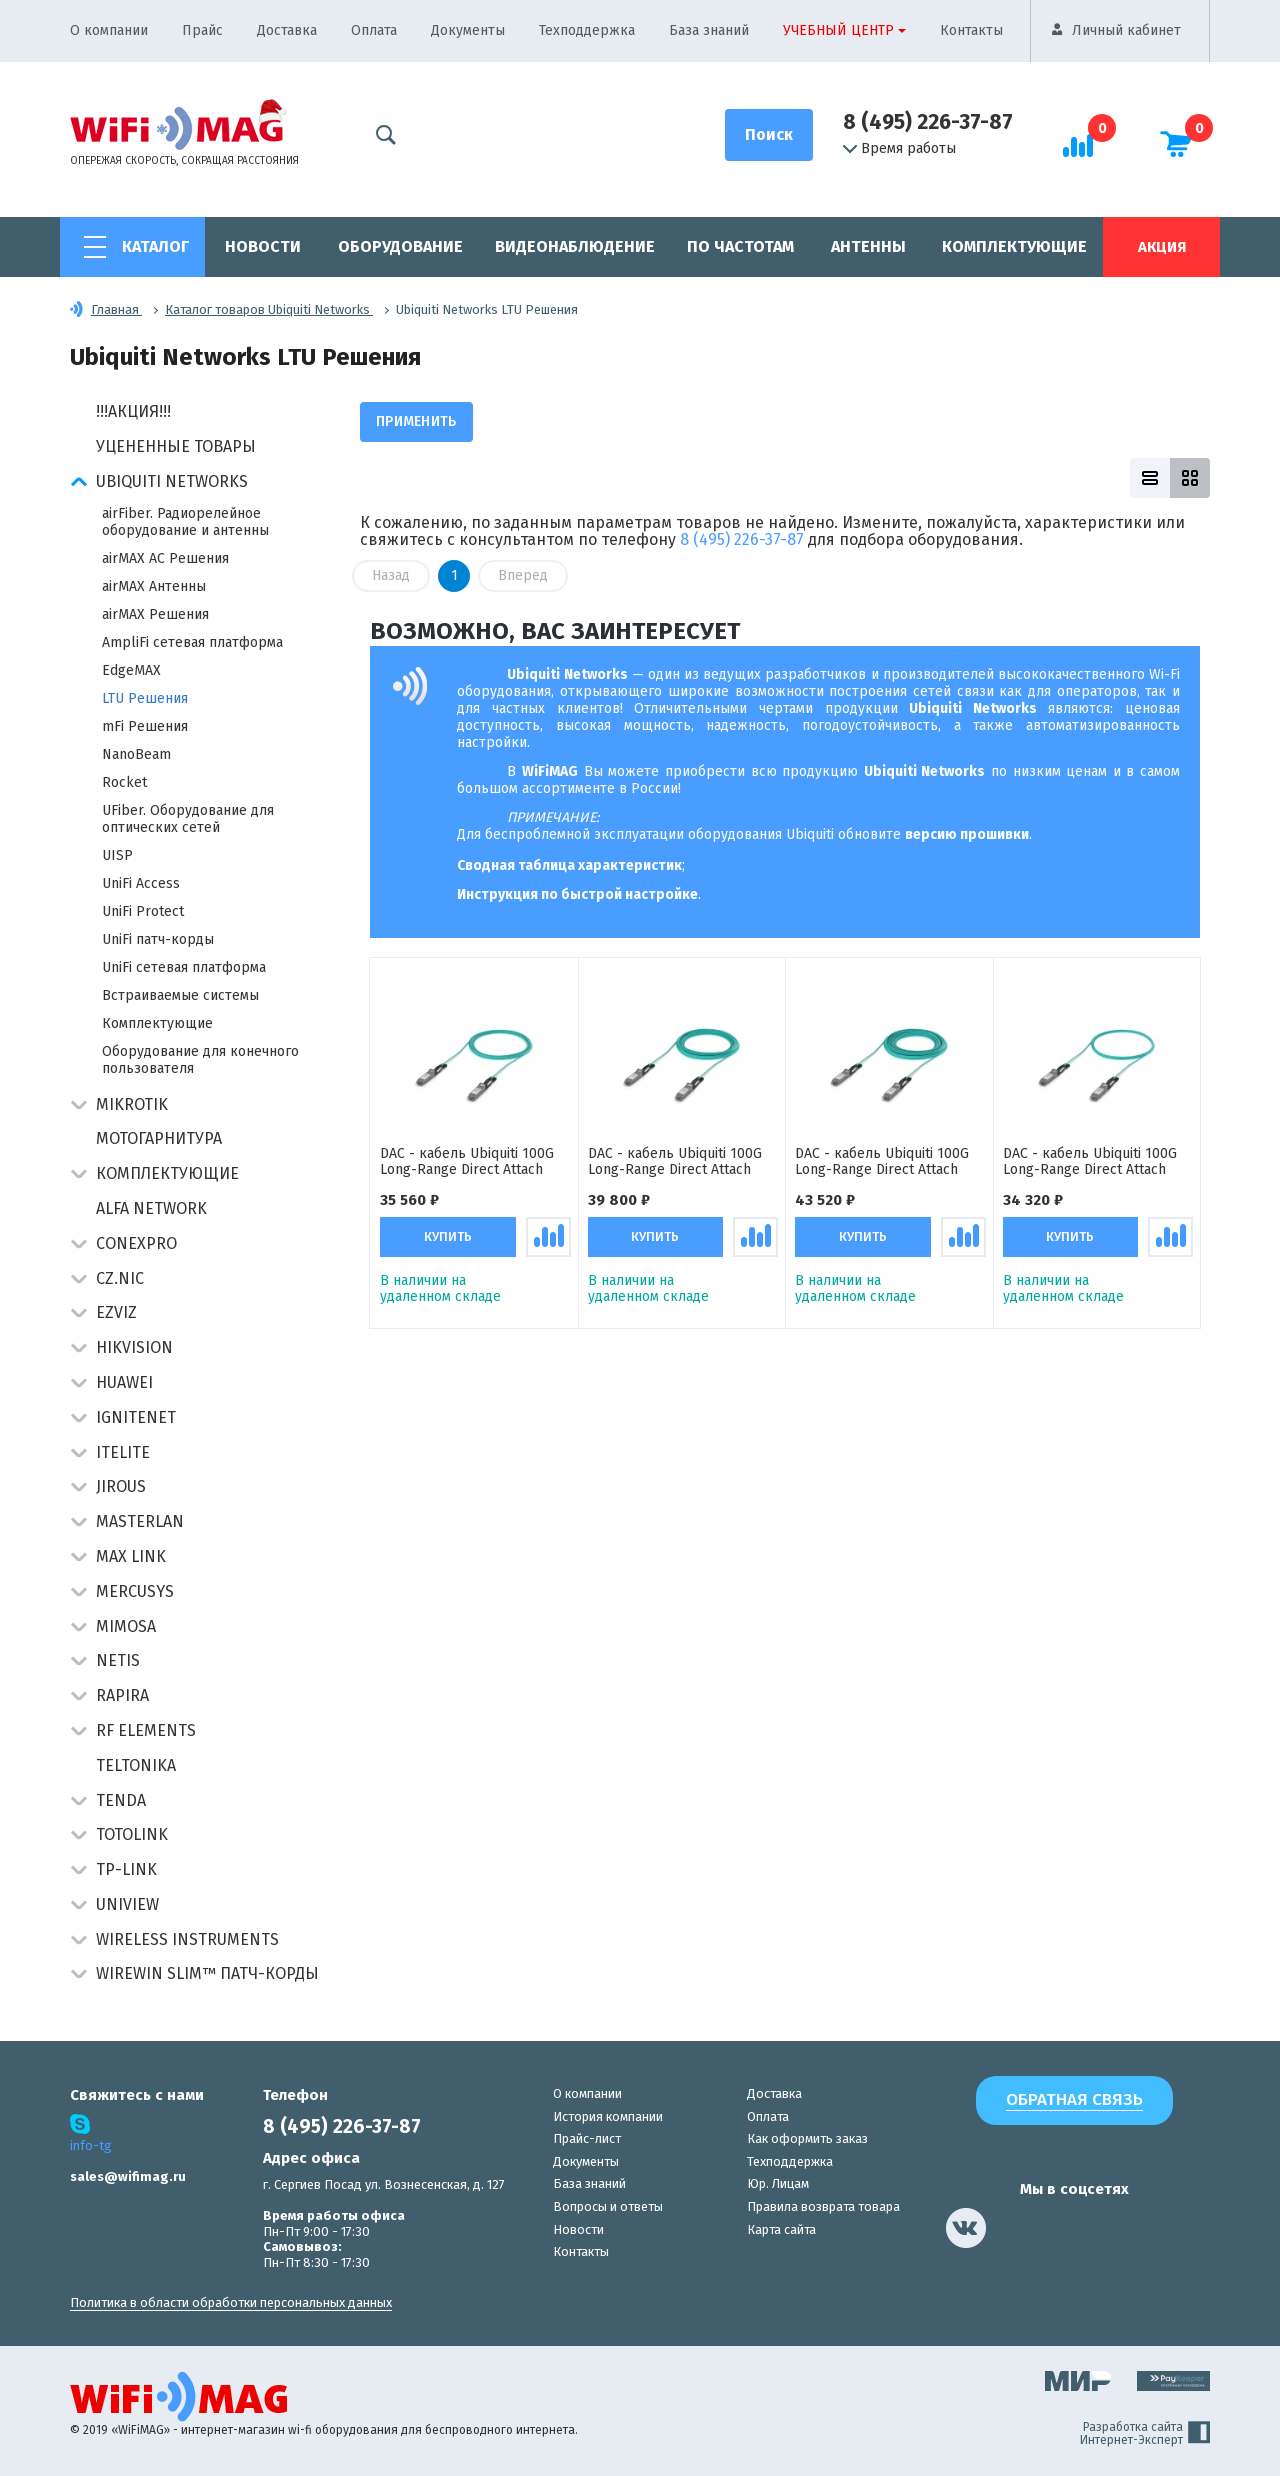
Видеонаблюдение (575, 246)
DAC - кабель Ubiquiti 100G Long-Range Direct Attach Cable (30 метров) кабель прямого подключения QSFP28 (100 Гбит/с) (882, 1163)
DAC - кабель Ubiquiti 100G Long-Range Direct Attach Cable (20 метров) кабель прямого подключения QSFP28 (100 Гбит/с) (675, 1163)
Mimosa (126, 1626)
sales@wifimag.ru (128, 2176)
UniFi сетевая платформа (184, 967)
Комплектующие (1014, 246)
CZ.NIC (120, 1278)
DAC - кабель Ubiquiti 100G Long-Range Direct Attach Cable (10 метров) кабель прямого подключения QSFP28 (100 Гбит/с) (467, 1163)
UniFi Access (141, 883)
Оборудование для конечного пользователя (200, 1060)
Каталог (155, 246)
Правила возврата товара (823, 2206)
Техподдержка (587, 30)
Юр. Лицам (778, 2183)
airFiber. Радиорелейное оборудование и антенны (185, 522)
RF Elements (146, 1730)
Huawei (124, 1382)
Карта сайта (781, 2229)
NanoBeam (136, 754)
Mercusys (135, 1591)
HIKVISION (134, 1347)
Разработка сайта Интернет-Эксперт (1145, 2434)
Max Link (131, 1556)
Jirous (121, 1486)
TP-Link (126, 1869)
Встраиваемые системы (180, 995)
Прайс (202, 30)
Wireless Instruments (187, 1939)
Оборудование (400, 246)
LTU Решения (145, 698)
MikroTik (132, 1104)
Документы (468, 30)
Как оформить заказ (807, 2138)
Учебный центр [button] (838, 30)
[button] (78, 483)
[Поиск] (769, 135)
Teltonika (136, 1765)
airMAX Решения (155, 614)
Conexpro (136, 1243)
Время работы (899, 149)
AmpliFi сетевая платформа (192, 642)
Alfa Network (151, 1208)
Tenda (121, 1800)
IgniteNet (136, 1417)
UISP (117, 855)
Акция (1162, 247)
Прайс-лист (587, 2138)
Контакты (971, 30)
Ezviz (116, 1312)
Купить (448, 1238)
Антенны (868, 246)
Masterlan (140, 1521)
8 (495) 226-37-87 (928, 122)
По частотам (740, 246)
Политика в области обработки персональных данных (231, 2302)
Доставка (287, 30)
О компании (109, 30)
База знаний (709, 30)
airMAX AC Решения (165, 558)
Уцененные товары (176, 446)
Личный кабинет (1126, 30)
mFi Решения (145, 726)
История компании (608, 2116)
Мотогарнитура (159, 1138)
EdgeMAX (131, 670)
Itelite (123, 1452)
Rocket (124, 782)
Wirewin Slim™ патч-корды (207, 1973)
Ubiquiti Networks (172, 481)
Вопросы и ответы (608, 2206)
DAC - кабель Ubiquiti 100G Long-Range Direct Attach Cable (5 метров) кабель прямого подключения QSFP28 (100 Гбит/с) (1090, 1163)
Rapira (122, 1695)
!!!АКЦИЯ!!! (133, 411)
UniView (127, 1904)
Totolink (132, 1834)
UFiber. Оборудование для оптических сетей (188, 819)
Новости (263, 246)
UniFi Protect (143, 911)
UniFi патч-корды (158, 939)
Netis (118, 1660)
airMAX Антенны (154, 586)
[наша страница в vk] (966, 2228)
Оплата (374, 30)
